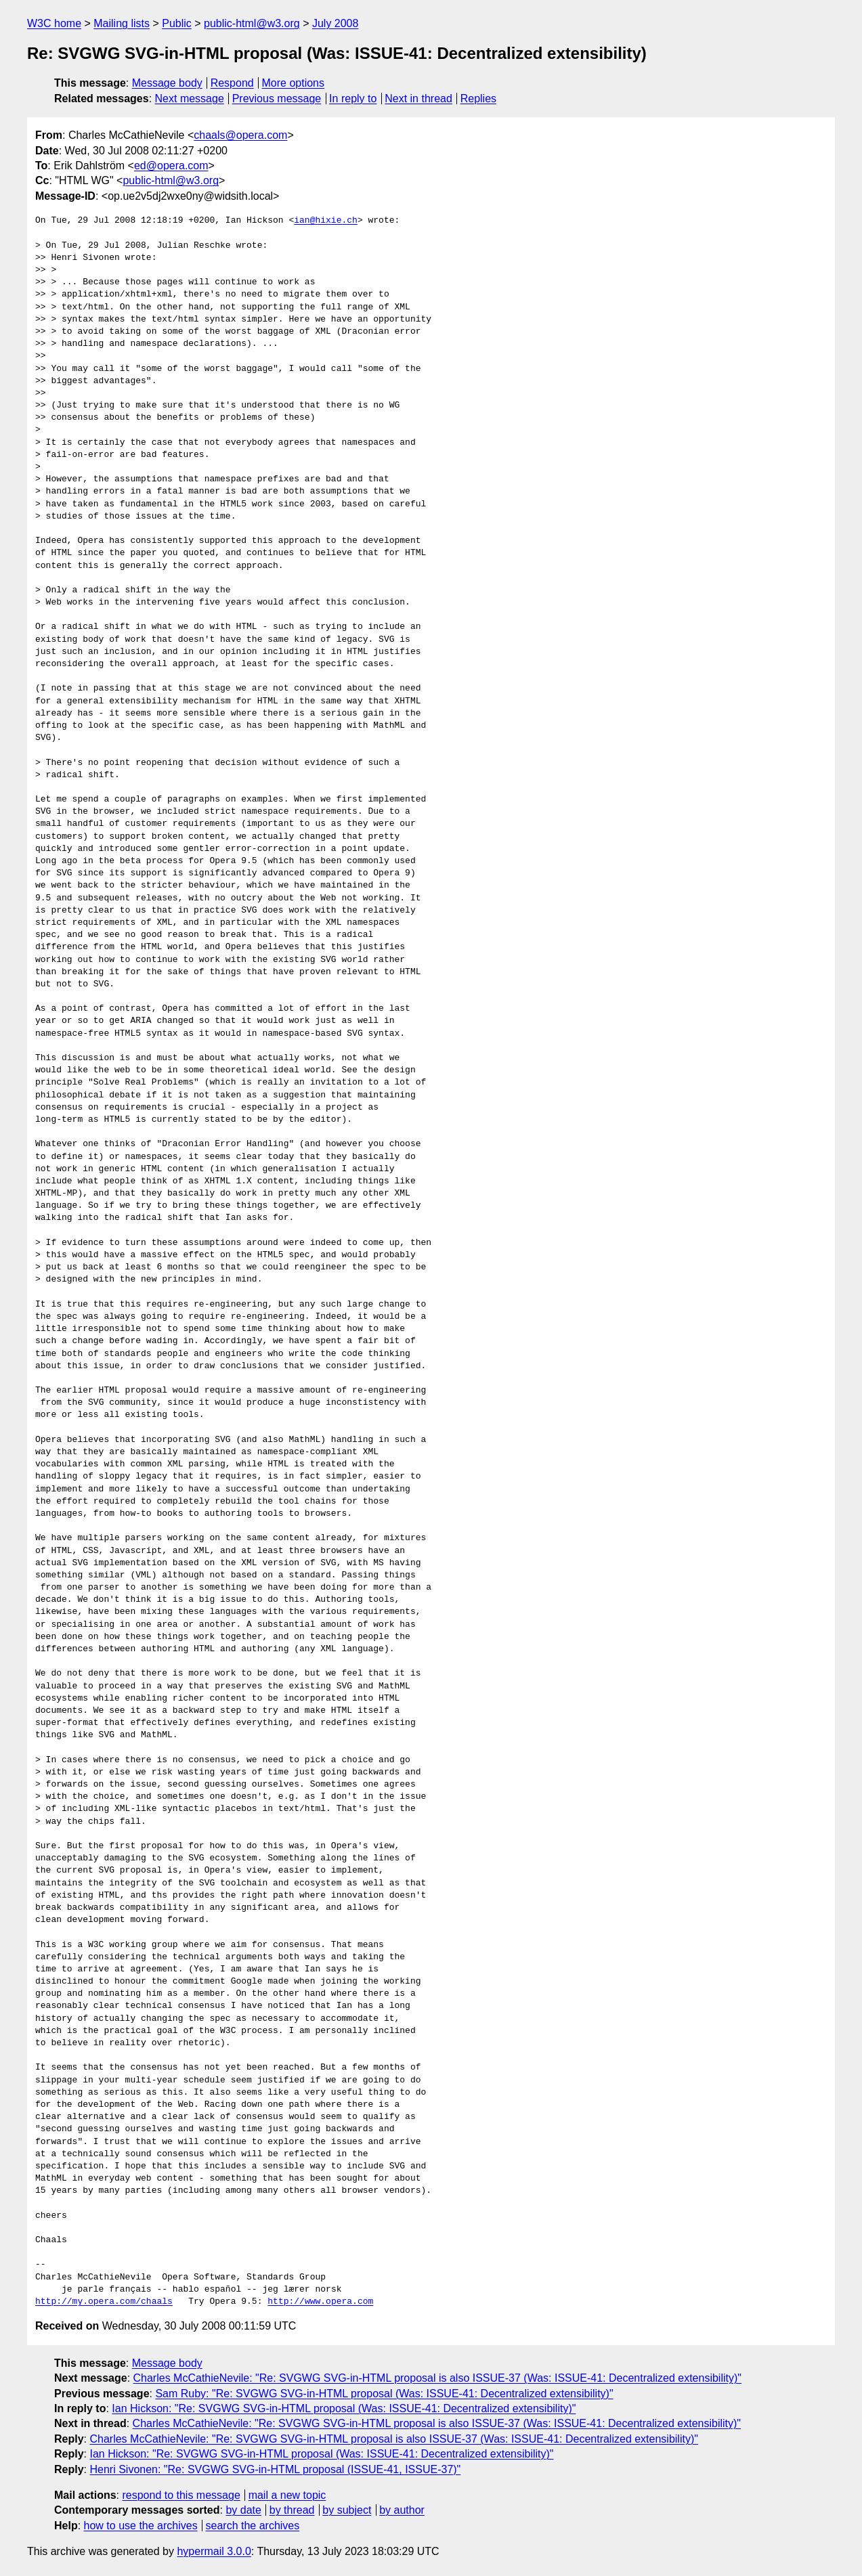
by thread (292, 2510)
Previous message (277, 98)
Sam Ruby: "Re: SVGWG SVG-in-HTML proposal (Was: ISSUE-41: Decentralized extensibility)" (384, 2393)
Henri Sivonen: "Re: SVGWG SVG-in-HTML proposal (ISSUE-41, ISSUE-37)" (274, 2469)
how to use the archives (141, 2525)
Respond (232, 83)
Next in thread (418, 98)
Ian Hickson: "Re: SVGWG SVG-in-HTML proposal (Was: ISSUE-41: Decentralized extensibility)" (344, 2408)
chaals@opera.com (240, 135)
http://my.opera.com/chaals (104, 2302)
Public (177, 23)
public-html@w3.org (252, 23)
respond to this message (181, 2495)
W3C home (54, 23)
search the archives (253, 2525)
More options (293, 83)
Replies (478, 98)
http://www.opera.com (320, 2302)
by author (402, 2510)
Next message (189, 98)
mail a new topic (287, 2495)
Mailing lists (121, 23)
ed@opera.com (171, 165)
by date (243, 2510)
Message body (167, 83)
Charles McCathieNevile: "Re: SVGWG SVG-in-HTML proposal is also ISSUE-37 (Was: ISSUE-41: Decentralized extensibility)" (437, 2378)
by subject (346, 2510)
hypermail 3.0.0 (214, 2551)
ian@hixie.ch (326, 221)
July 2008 (335, 23)
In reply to (352, 98)
